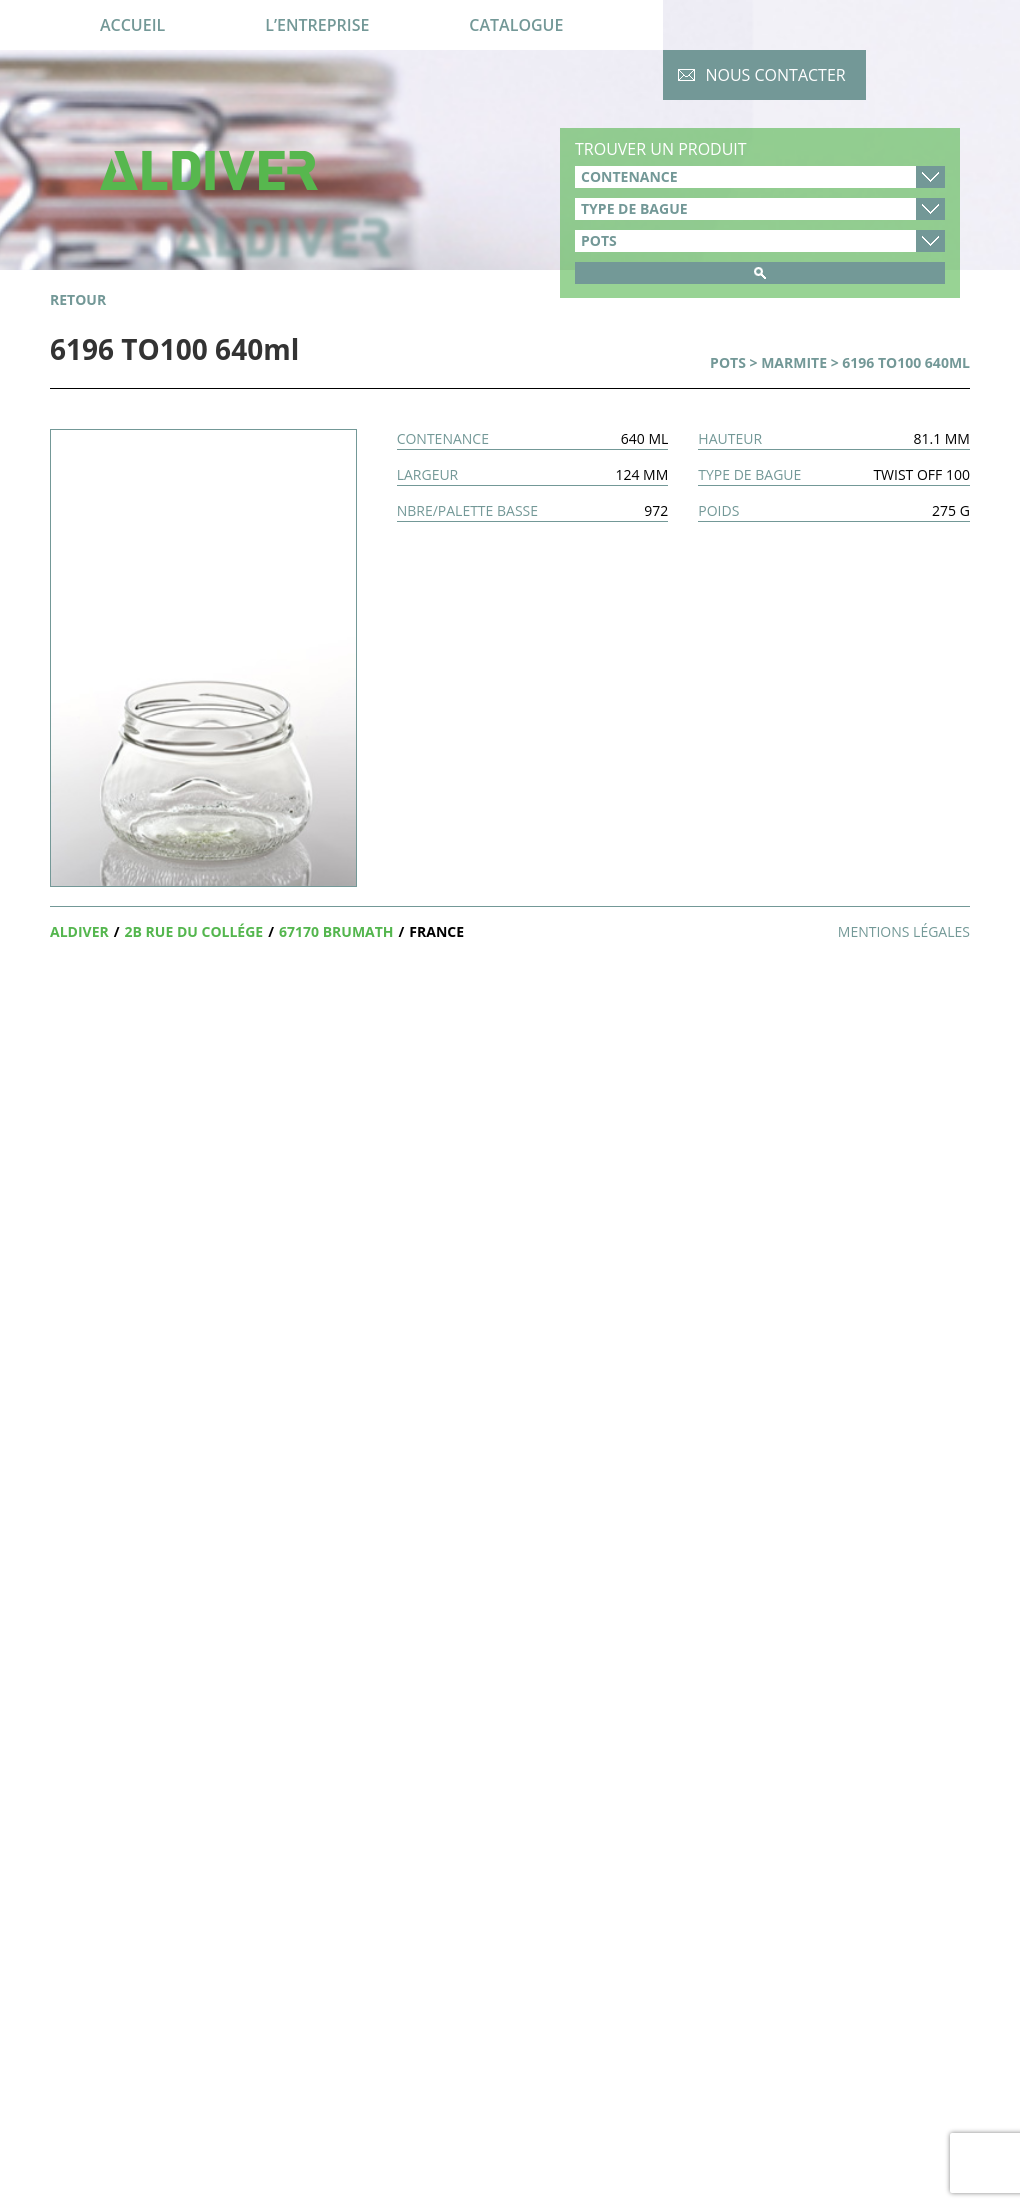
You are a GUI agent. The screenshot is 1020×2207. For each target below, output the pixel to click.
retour (78, 299)
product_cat (760, 241)
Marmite (794, 362)
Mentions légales (904, 931)
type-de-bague (760, 209)
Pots (728, 362)
